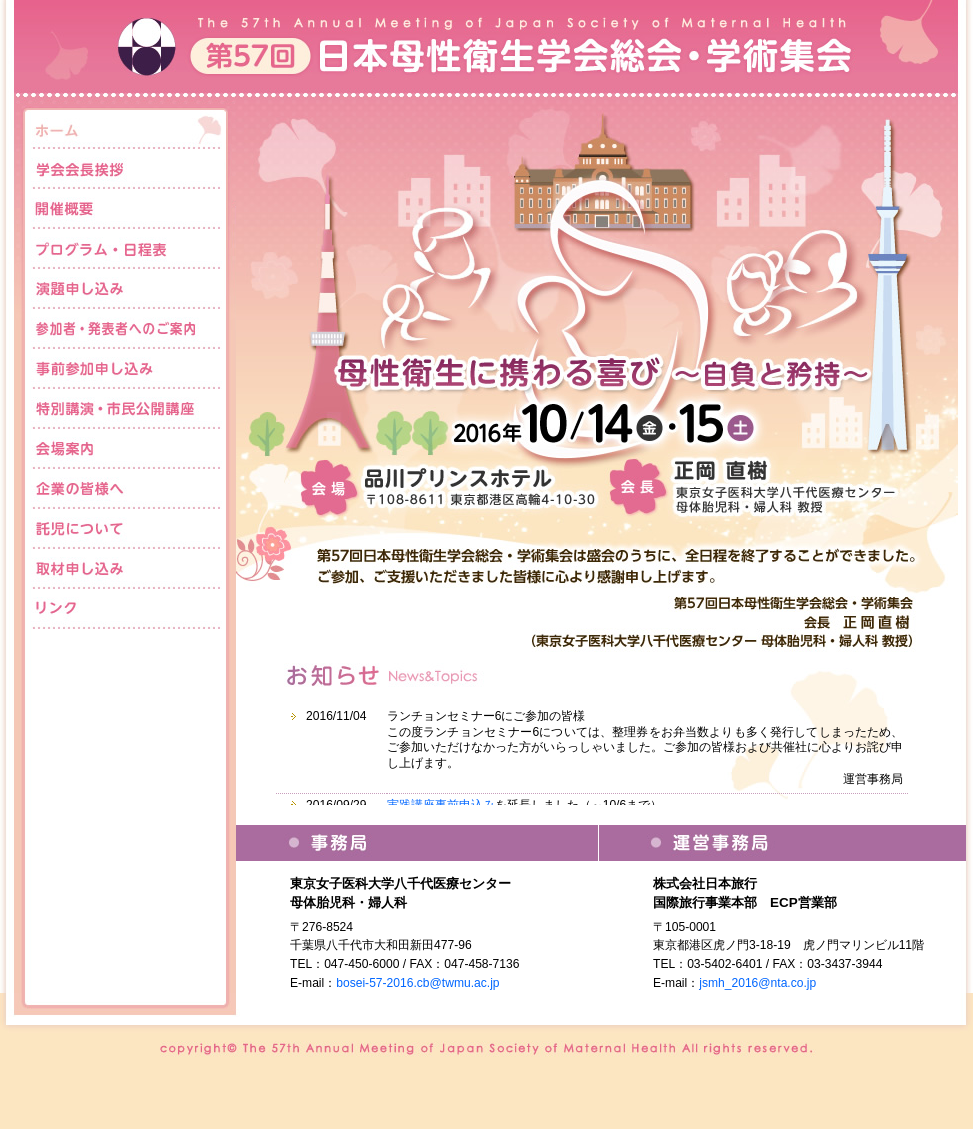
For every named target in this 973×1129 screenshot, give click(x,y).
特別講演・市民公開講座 (126, 409)
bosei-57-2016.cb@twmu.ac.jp (417, 983)
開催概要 (126, 209)
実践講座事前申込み (441, 805)
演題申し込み (126, 289)
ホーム (126, 129)
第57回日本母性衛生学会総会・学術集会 (487, 50)
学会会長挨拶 (126, 169)
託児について (126, 529)
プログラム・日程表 (126, 249)
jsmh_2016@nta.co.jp (757, 983)
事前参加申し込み (126, 369)
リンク (126, 609)
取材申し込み (126, 569)
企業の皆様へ (126, 489)
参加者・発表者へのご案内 (126, 329)
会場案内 (126, 449)
